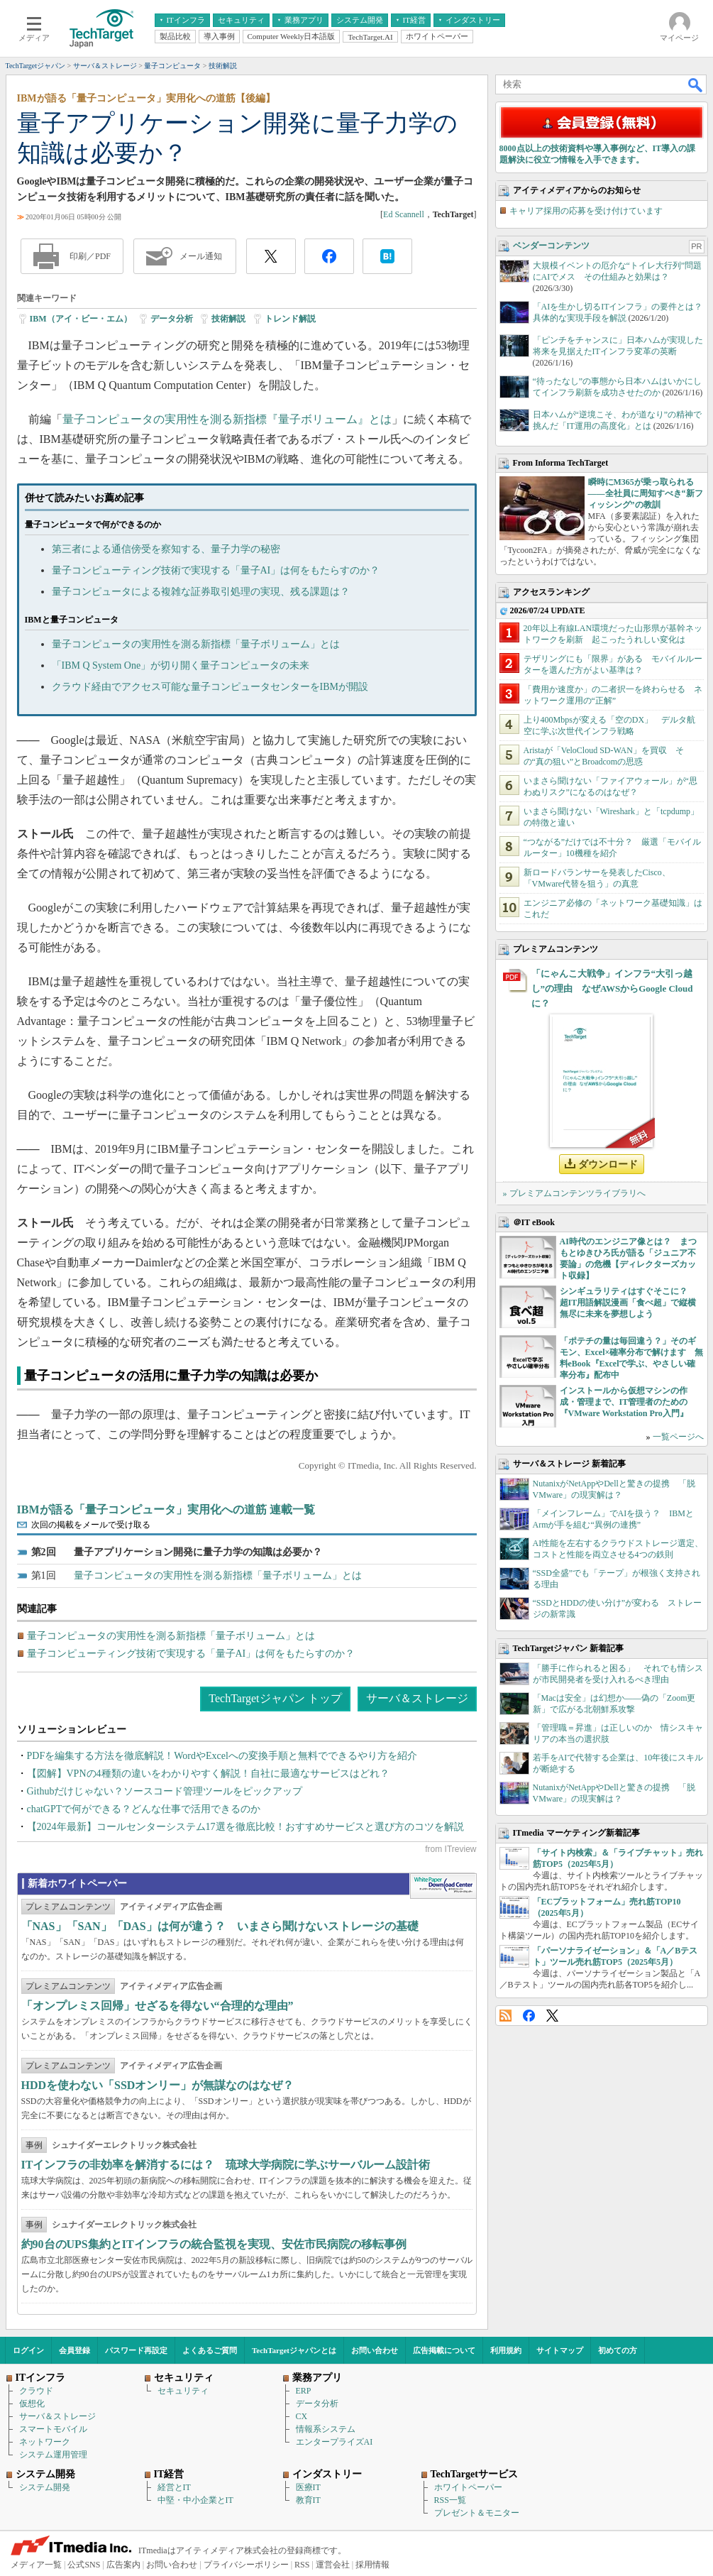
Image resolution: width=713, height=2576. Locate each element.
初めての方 (617, 2350)
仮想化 (32, 2403)
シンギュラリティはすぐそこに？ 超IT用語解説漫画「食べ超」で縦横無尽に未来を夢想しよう (628, 1302)
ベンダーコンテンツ (551, 246)
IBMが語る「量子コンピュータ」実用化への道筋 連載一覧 (166, 1509)
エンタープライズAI (334, 2442)
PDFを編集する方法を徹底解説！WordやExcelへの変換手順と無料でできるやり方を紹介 (222, 1755)
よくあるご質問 (209, 2350)
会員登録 (74, 2350)
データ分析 (171, 319)
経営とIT (174, 2487)
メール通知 (200, 256)
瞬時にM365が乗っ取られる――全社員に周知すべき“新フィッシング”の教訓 (645, 493)
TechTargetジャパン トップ (275, 1698)
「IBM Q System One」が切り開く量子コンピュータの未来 (181, 665)
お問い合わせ (374, 2350)
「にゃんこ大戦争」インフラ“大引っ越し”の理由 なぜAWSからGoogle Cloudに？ (612, 988)
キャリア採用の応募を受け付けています (586, 211)
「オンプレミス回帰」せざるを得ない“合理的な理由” (157, 2006)
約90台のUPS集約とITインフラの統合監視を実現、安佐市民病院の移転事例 (214, 2244)
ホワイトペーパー (468, 2487)
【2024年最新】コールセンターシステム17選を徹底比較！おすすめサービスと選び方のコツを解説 (245, 1826)
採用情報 (372, 2565)
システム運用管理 (53, 2455)
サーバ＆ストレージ (417, 1698)
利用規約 (505, 2350)
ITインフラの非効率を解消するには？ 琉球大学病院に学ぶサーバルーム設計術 (226, 2165)
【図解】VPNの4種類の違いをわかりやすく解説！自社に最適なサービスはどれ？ (208, 1773)
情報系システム (325, 2429)
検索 (696, 84)
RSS (505, 2016)
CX (302, 2416)
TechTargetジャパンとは (294, 2350)
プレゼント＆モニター (476, 2513)
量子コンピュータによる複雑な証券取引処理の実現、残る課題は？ (201, 591)
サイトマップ (559, 2350)
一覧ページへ (678, 1437)
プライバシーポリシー (246, 2565)
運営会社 (333, 2565)
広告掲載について (444, 2350)
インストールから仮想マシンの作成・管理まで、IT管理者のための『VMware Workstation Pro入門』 (624, 1402)
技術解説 (228, 319)
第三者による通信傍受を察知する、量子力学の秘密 (166, 549)
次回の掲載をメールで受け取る (90, 1525)
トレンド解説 (290, 319)
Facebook (529, 2016)
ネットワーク (44, 2442)
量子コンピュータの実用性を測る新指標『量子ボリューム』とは (227, 419)
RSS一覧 (450, 2500)
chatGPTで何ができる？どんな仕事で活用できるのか (144, 1809)
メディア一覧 (36, 2565)
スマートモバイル (53, 2429)
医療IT (308, 2487)
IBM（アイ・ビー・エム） (81, 319)
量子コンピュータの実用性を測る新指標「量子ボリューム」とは (196, 644)
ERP (303, 2391)
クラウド (36, 2391)
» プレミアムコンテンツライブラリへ (574, 1193)
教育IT (308, 2500)
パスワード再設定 (136, 2350)
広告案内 (123, 2565)
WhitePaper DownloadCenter (443, 1886)
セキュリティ (183, 2391)
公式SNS (83, 2565)
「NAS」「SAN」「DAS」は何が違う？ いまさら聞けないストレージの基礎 (220, 1926)
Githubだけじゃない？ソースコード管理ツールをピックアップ (165, 1791)
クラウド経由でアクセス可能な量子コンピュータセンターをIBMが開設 (210, 686)
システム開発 (44, 2487)
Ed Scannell (403, 214)
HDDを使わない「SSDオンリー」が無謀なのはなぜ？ (157, 2085)
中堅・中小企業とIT (195, 2500)
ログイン (28, 2350)
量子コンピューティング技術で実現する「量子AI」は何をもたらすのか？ (216, 570)
